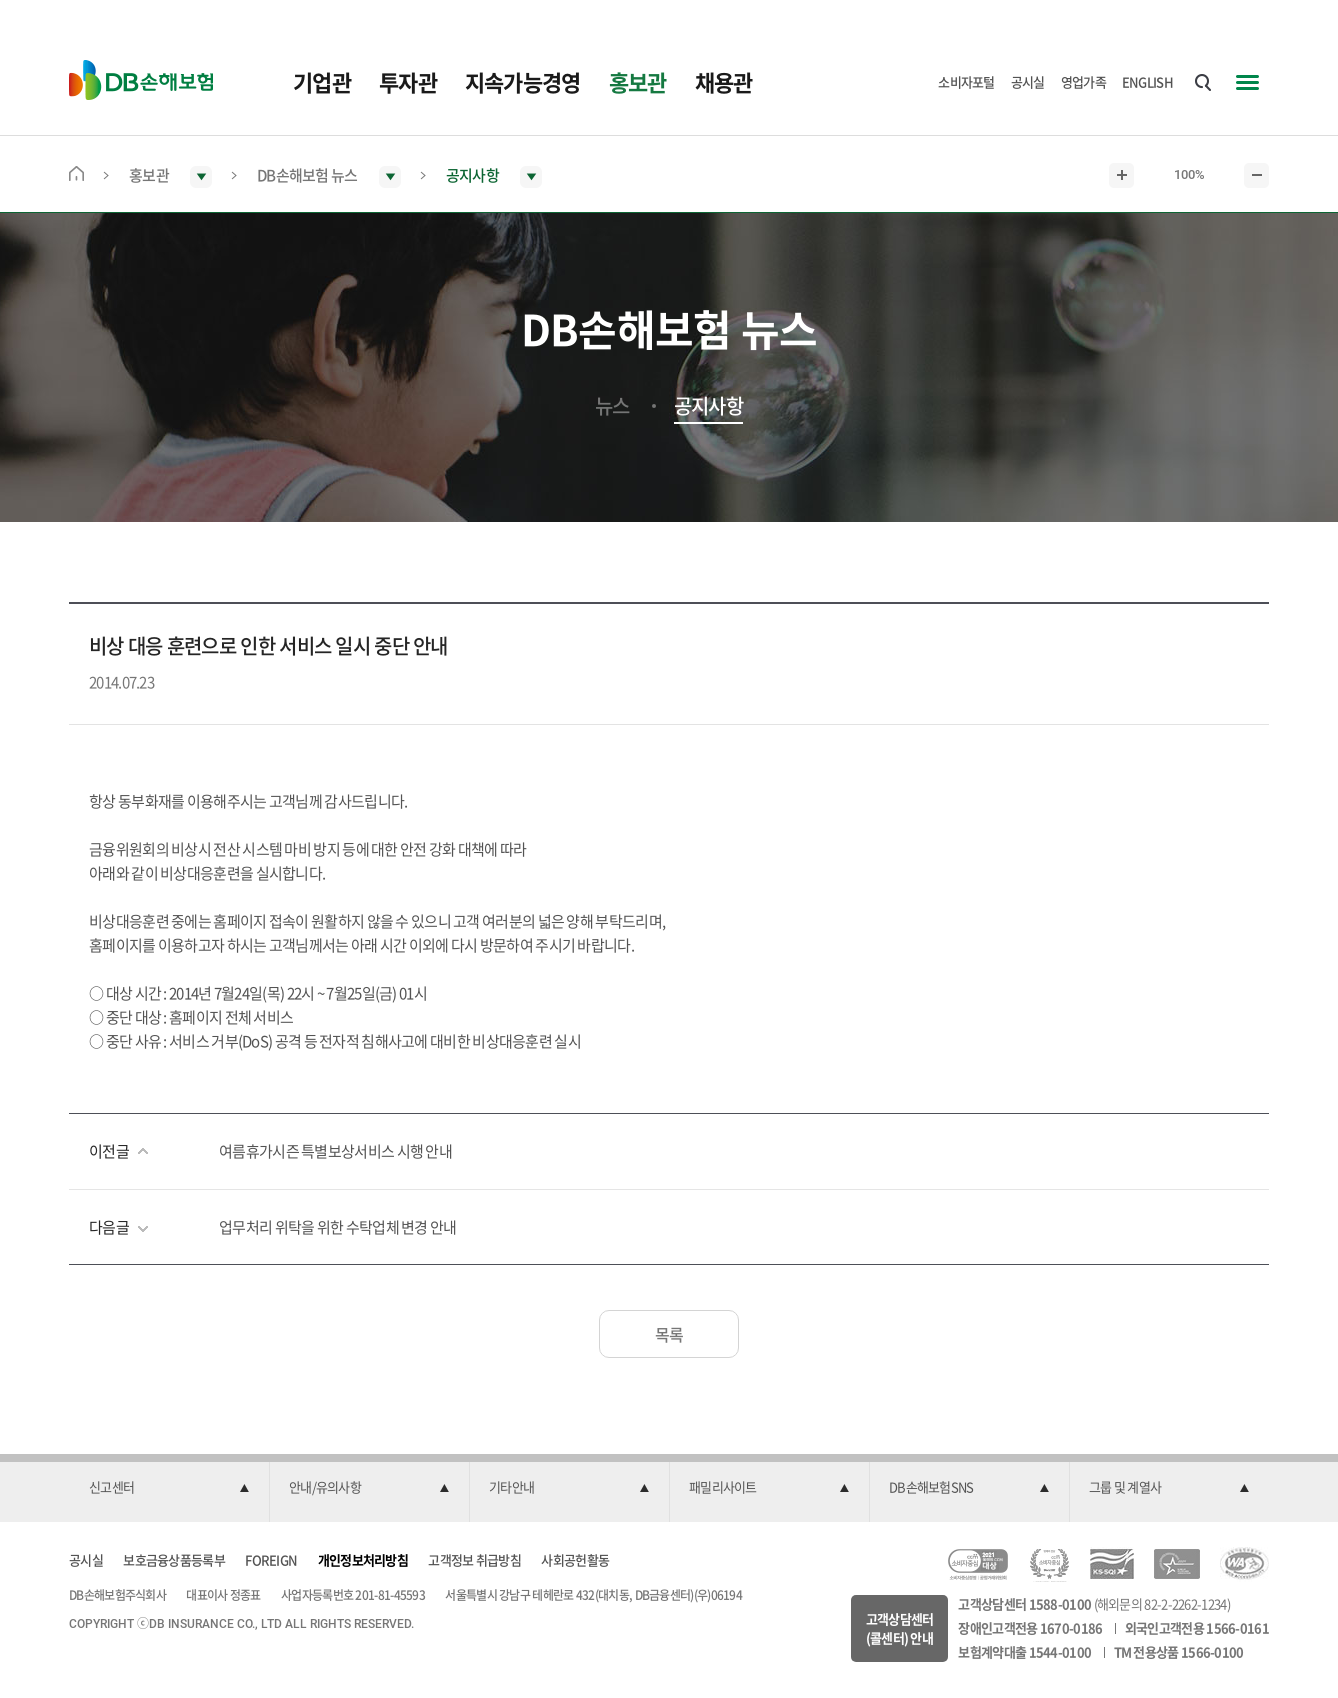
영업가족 (1083, 81)
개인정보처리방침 (363, 1559)
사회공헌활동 (575, 1559)
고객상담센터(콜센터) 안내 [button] (900, 1628)
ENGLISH (1147, 81)
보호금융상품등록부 (174, 1559)
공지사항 (708, 406)
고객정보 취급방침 (474, 1559)
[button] (169, 1488)
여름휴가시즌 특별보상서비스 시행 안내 (335, 1151)
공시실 (1028, 81)
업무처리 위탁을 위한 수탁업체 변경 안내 (338, 1227)
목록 (669, 1334)
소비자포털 (966, 81)
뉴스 (612, 406)
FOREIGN (271, 1559)
